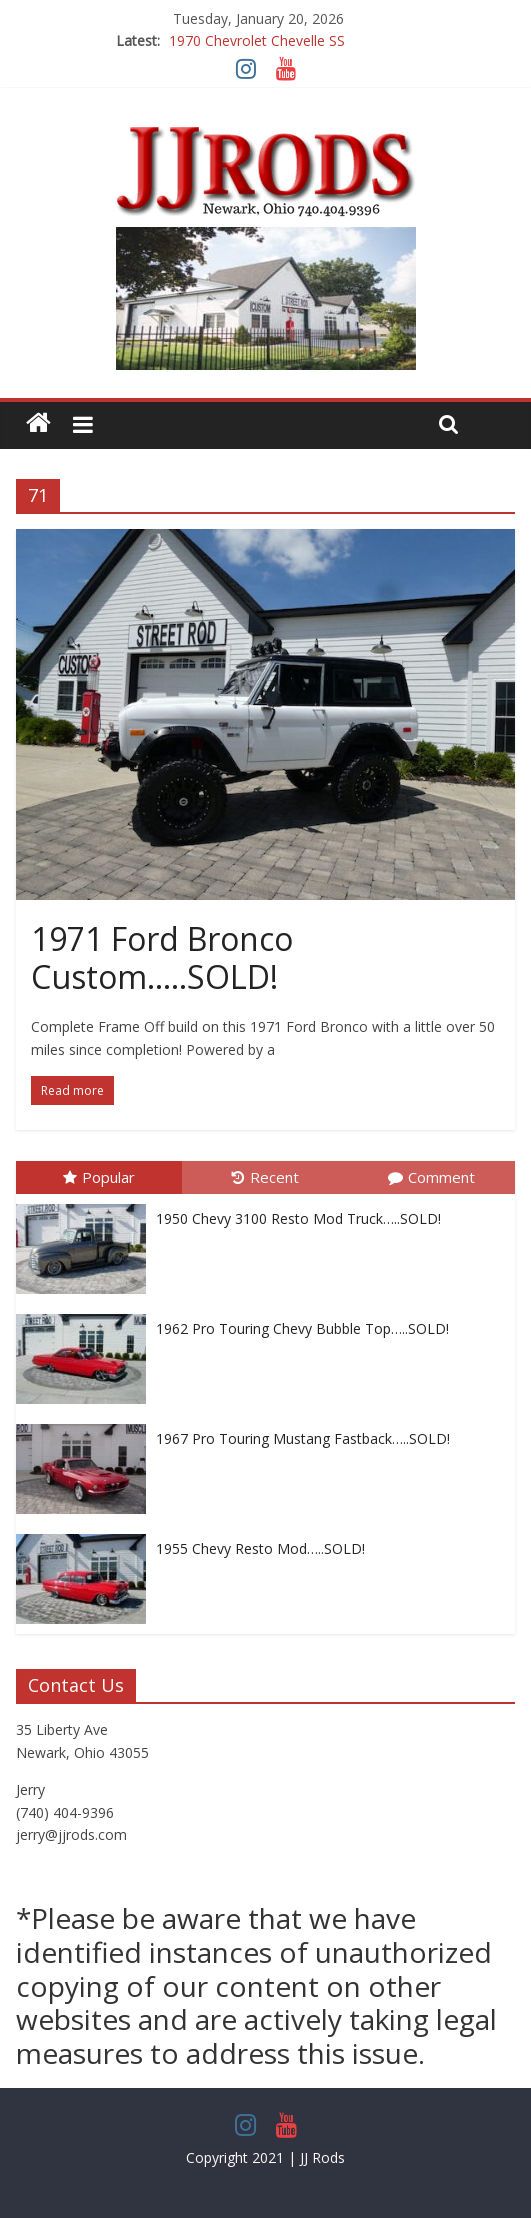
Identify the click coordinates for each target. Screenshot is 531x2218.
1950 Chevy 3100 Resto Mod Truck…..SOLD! (298, 1218)
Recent (265, 1177)
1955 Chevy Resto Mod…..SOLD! (260, 1548)
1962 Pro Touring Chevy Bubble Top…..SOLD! (302, 1328)
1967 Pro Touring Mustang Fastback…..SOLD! (303, 1438)
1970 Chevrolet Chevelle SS (257, 40)
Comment (431, 1177)
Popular (99, 1177)
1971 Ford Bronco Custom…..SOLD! (162, 957)
